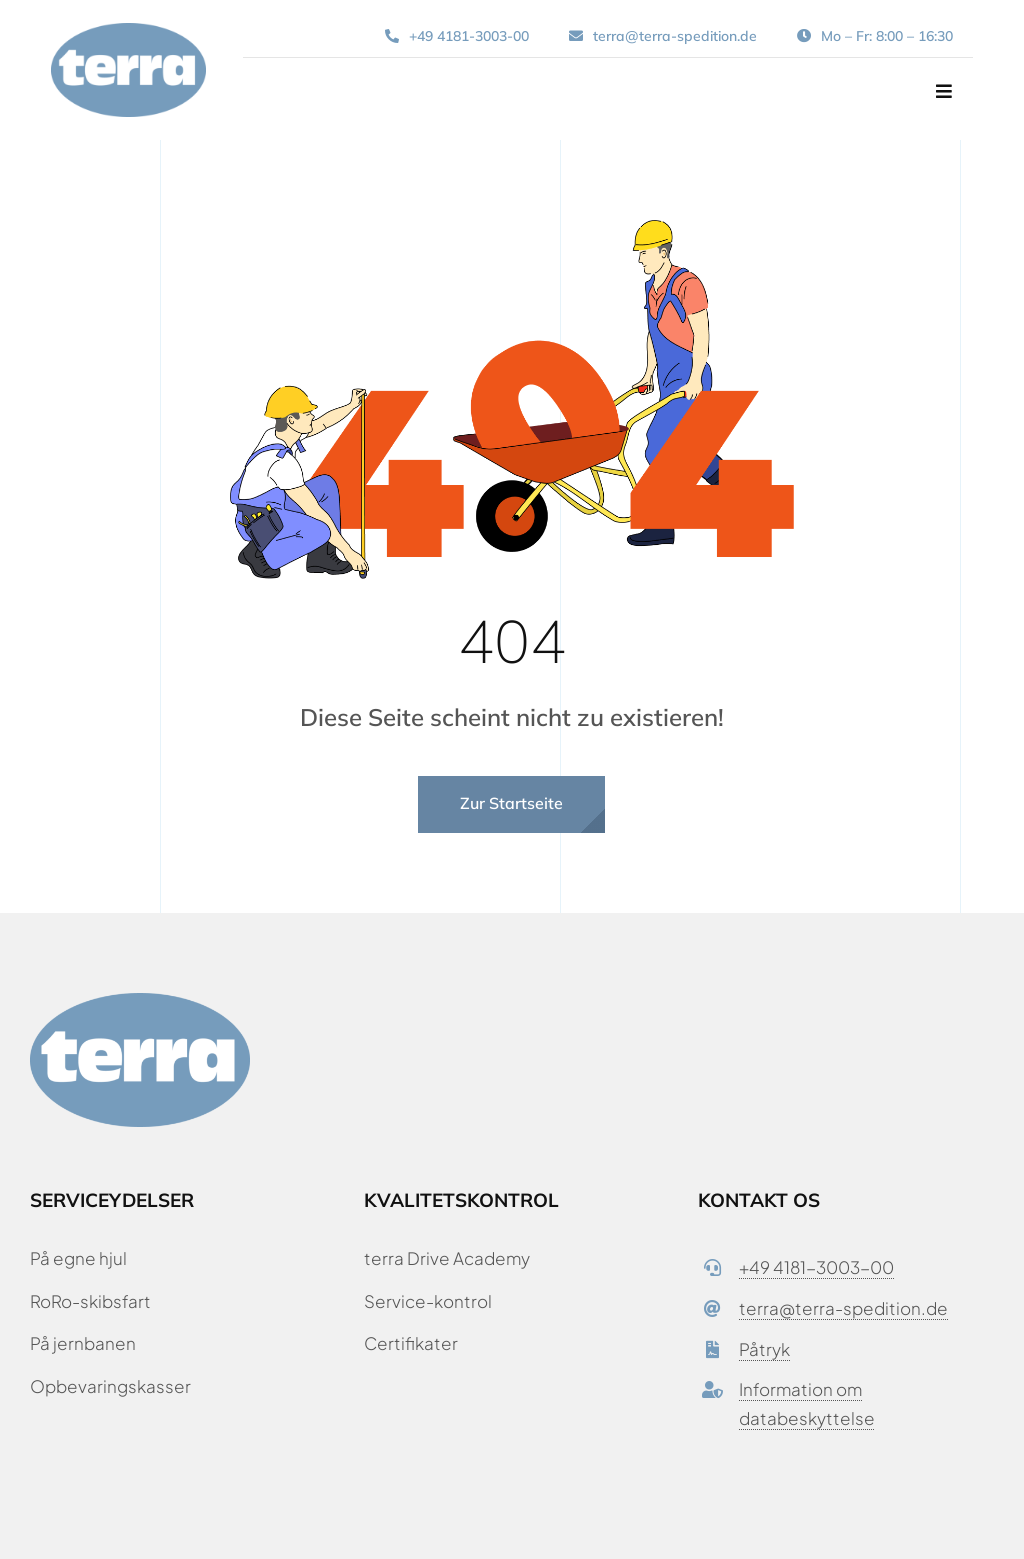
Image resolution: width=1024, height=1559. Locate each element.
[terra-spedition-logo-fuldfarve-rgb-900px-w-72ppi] (128, 31)
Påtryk (764, 1349)
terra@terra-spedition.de (843, 1308)
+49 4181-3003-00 (816, 1267)
